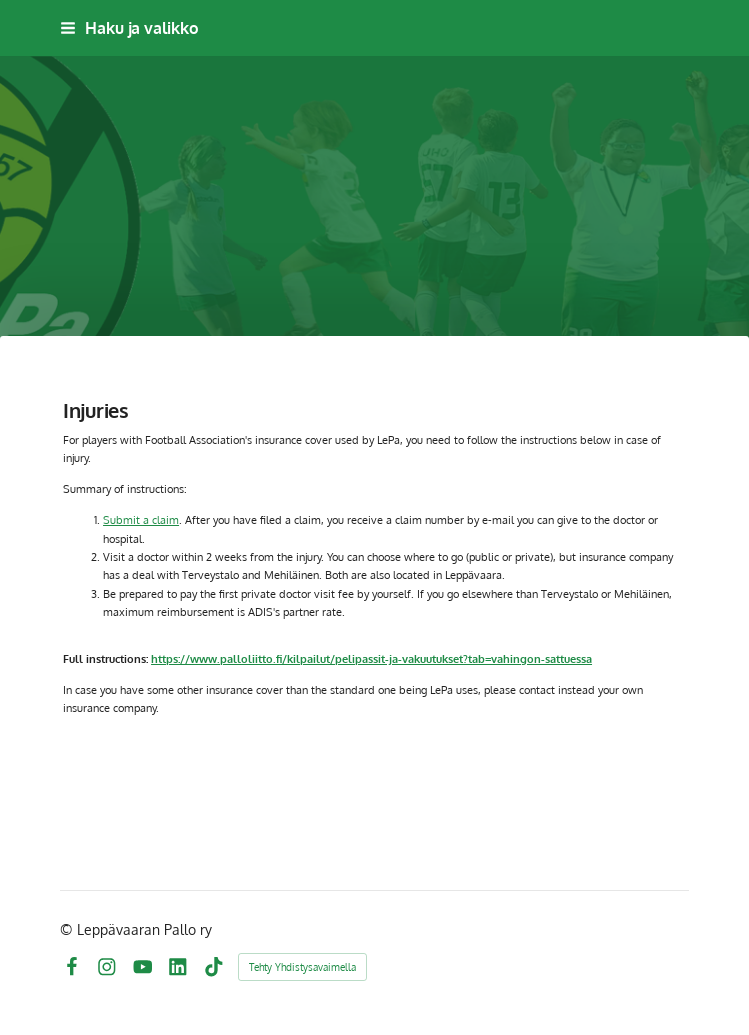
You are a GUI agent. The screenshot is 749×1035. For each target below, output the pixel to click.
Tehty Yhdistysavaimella (302, 967)
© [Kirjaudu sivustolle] (68, 929)
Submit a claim (141, 519)
